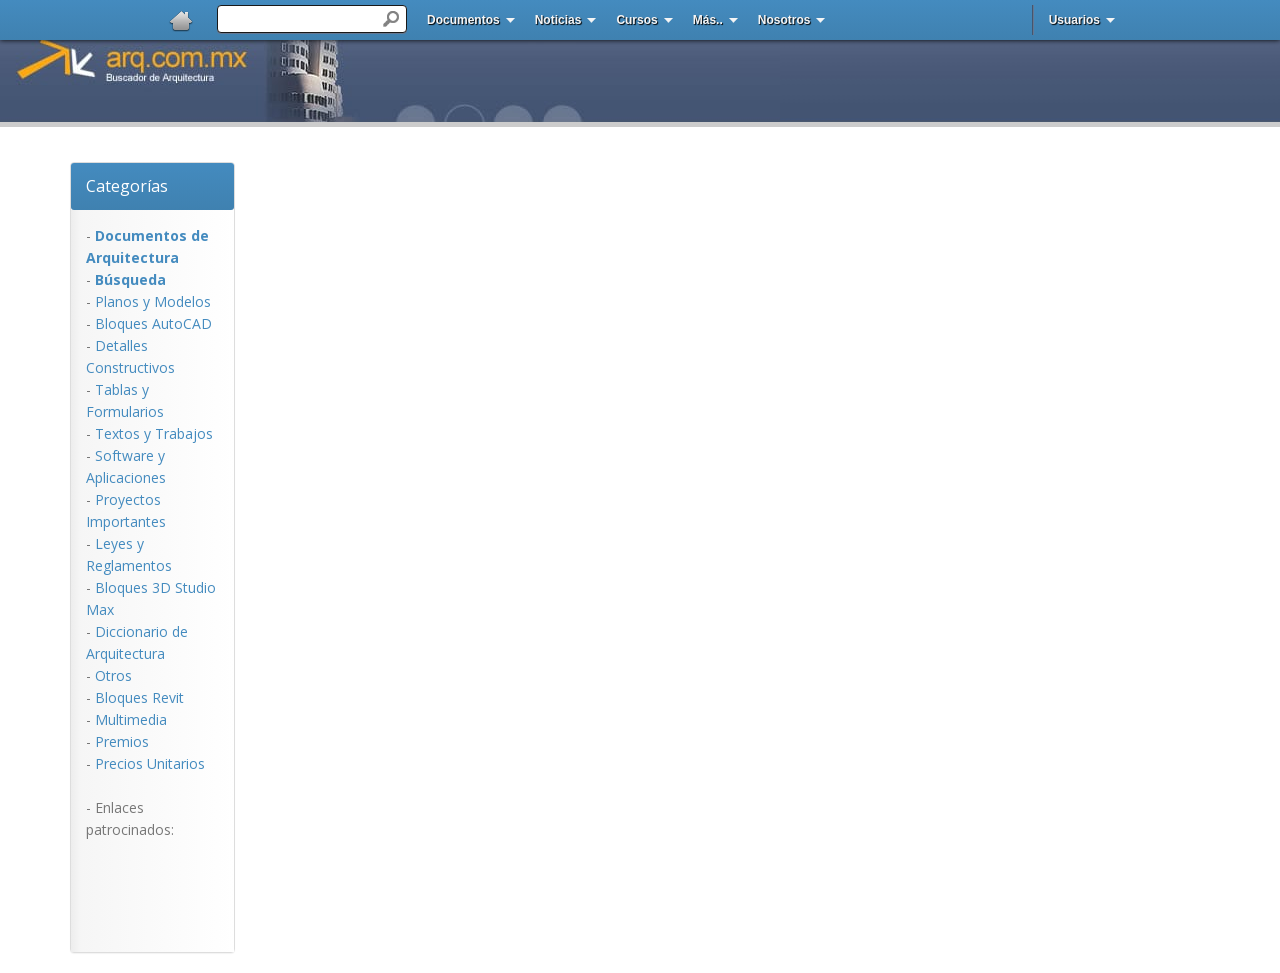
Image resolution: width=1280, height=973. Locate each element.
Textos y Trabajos (154, 433)
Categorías (127, 186)
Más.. (708, 20)
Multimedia (131, 719)
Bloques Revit (139, 697)
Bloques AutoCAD (153, 323)
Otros (113, 675)
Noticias (558, 20)
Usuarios (1074, 20)
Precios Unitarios (150, 763)
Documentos (463, 20)
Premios (122, 741)
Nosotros (784, 20)
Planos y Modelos (153, 301)
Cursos (636, 20)
